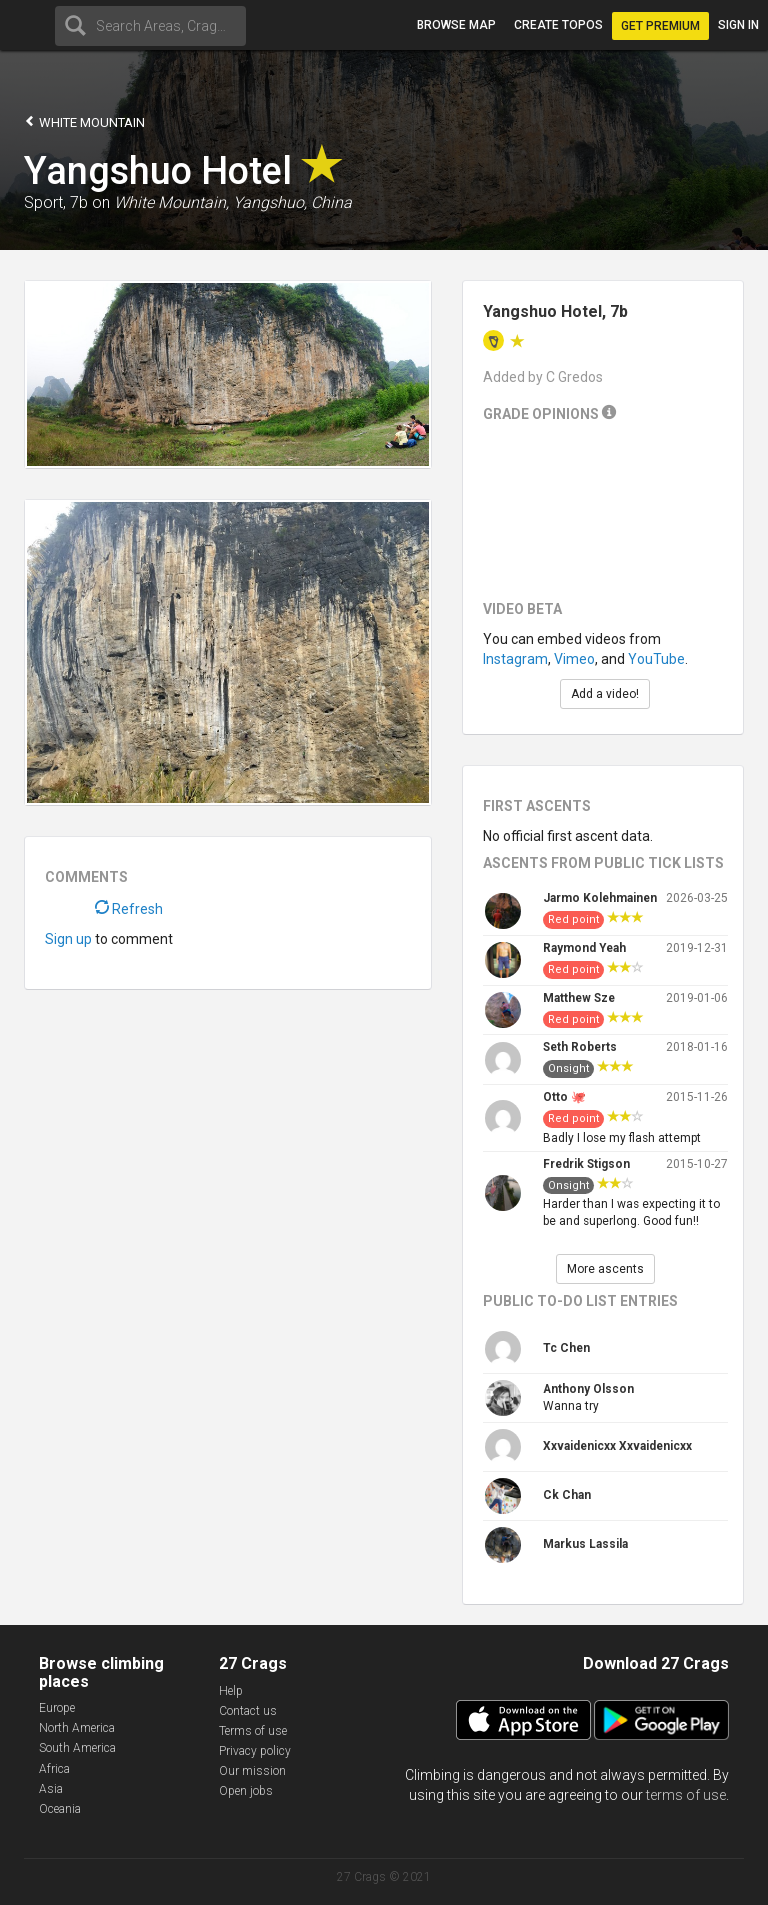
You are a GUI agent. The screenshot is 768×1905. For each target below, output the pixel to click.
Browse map (456, 25)
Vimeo (574, 659)
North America (77, 1728)
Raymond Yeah (584, 948)
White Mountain (84, 121)
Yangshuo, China (292, 202)
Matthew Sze (579, 998)
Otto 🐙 (564, 1097)
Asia (51, 1789)
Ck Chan (567, 1495)
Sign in (738, 25)
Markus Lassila (585, 1544)
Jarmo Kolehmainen (600, 898)
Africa (54, 1769)
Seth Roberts (580, 1047)
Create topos (558, 25)
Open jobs (246, 1791)
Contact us (248, 1711)
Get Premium (660, 26)
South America (77, 1748)
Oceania (60, 1809)
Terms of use (253, 1731)
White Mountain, (171, 202)
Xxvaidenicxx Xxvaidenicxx (617, 1446)
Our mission (252, 1771)
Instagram (515, 659)
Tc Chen (566, 1348)
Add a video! (605, 694)
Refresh (129, 909)
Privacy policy (255, 1751)
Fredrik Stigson (586, 1164)
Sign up (68, 939)
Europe (57, 1708)
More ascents (605, 1269)
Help (231, 1691)
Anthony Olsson (588, 1389)
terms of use (686, 1795)
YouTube (656, 659)
